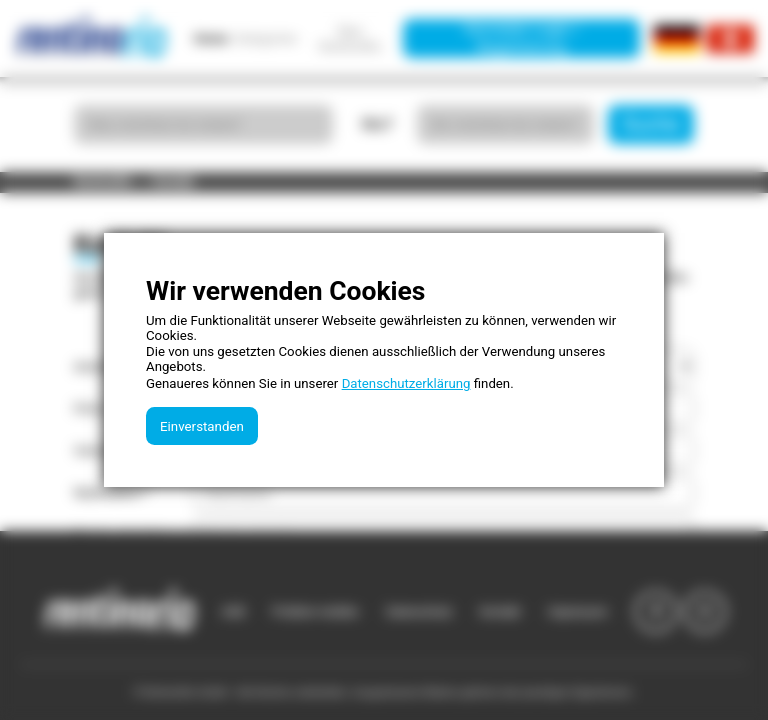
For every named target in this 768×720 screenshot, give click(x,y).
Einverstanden (202, 426)
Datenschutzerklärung (406, 383)
